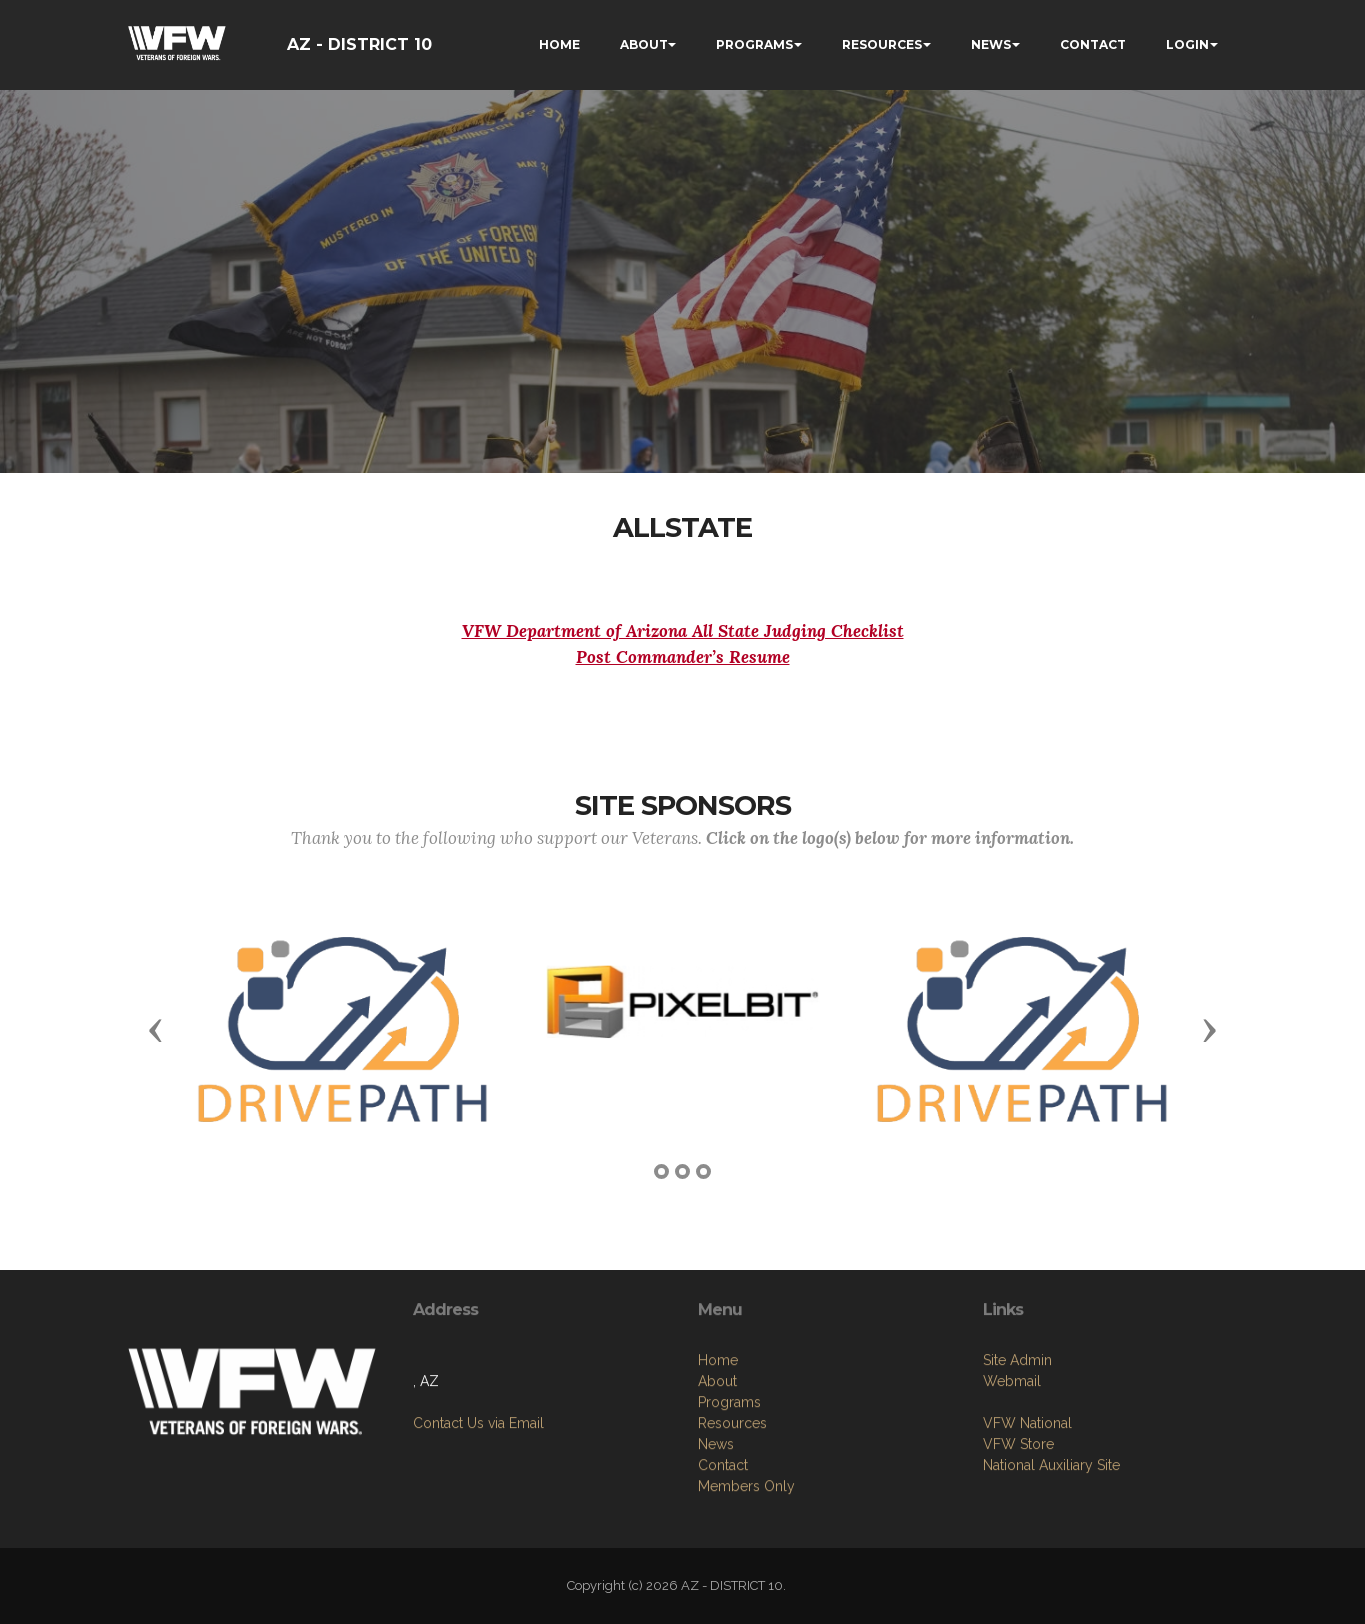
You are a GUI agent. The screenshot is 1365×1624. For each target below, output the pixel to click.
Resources (732, 1530)
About (717, 1488)
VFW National (1027, 1510)
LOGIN (1187, 44)
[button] (156, 1029)
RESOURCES (882, 44)
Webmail (1012, 1468)
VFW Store (1018, 1531)
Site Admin (1017, 1447)
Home (718, 1467)
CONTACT (1093, 44)
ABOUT (644, 44)
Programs (729, 1509)
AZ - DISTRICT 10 (359, 44)
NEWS (991, 44)
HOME (559, 44)
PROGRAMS (754, 44)
